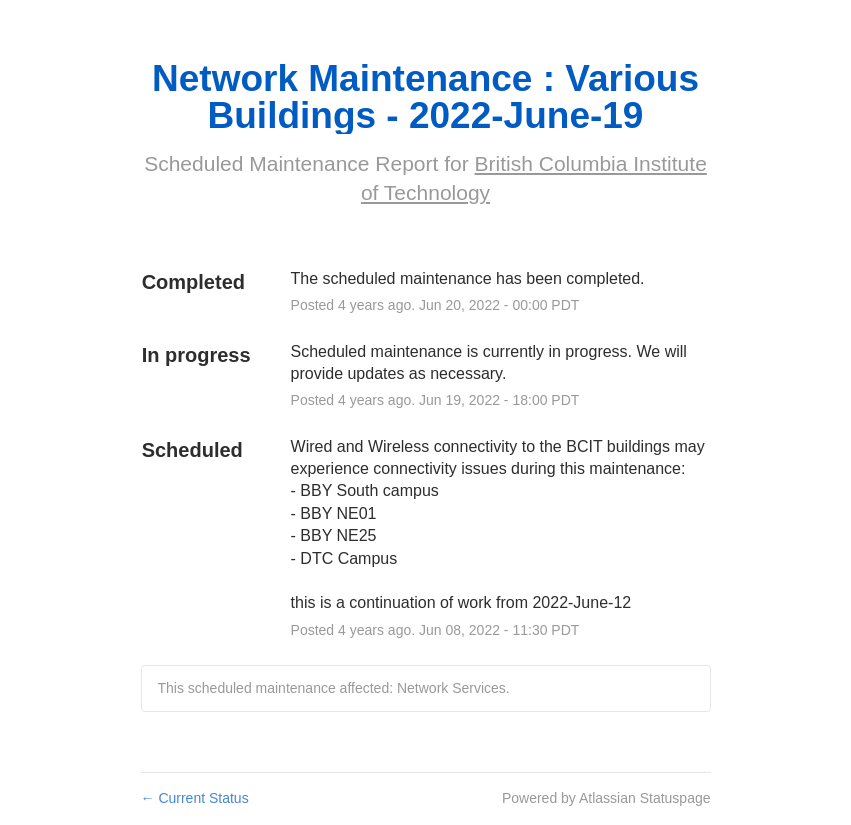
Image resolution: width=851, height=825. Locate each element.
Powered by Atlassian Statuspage (606, 798)
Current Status (195, 798)
